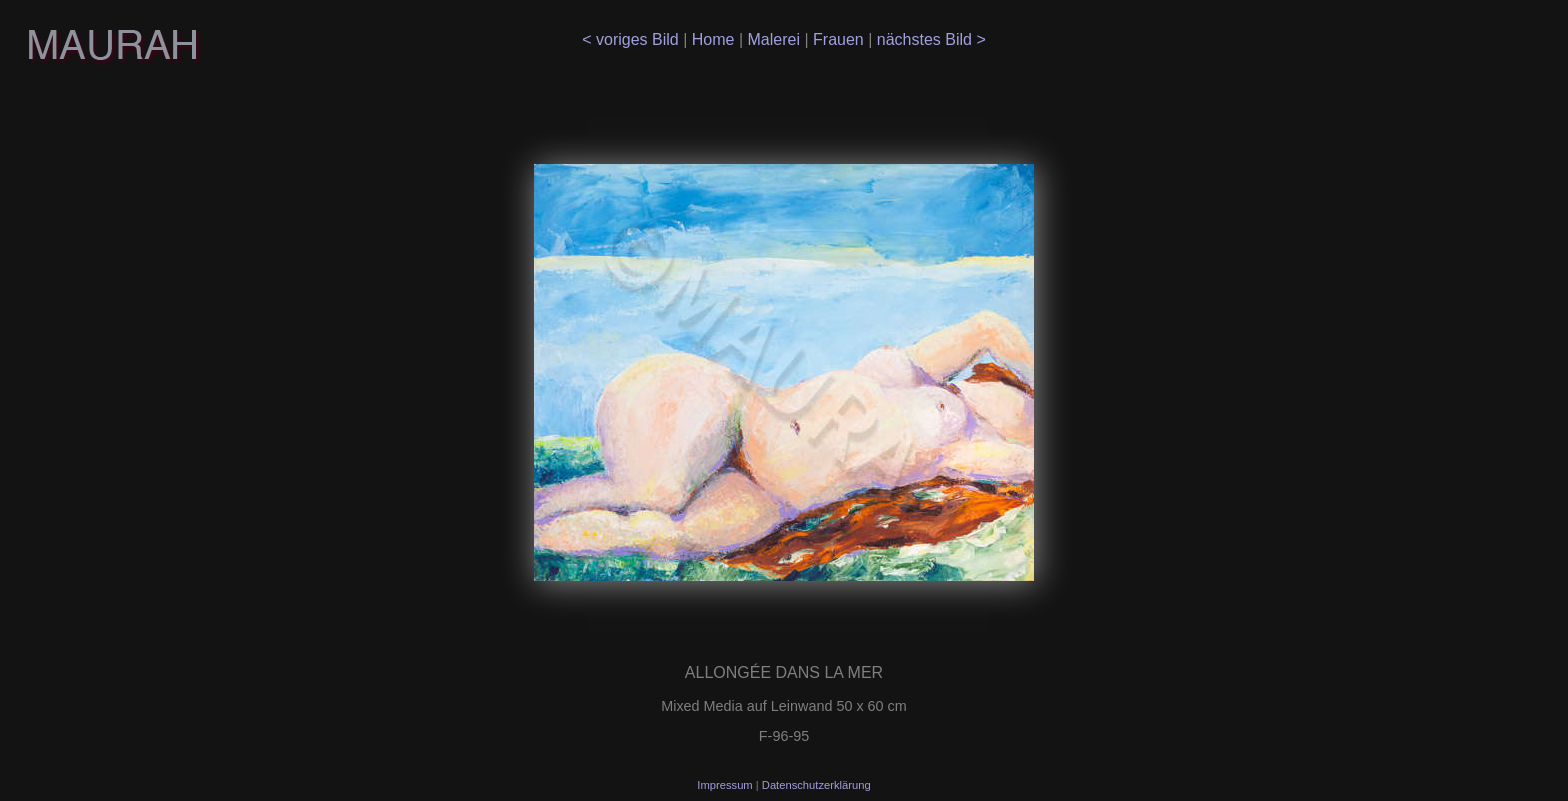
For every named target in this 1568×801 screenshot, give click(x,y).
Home (715, 39)
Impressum (726, 785)
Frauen (840, 39)
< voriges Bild (632, 39)
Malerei (776, 39)
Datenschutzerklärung (816, 785)
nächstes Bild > (928, 39)
